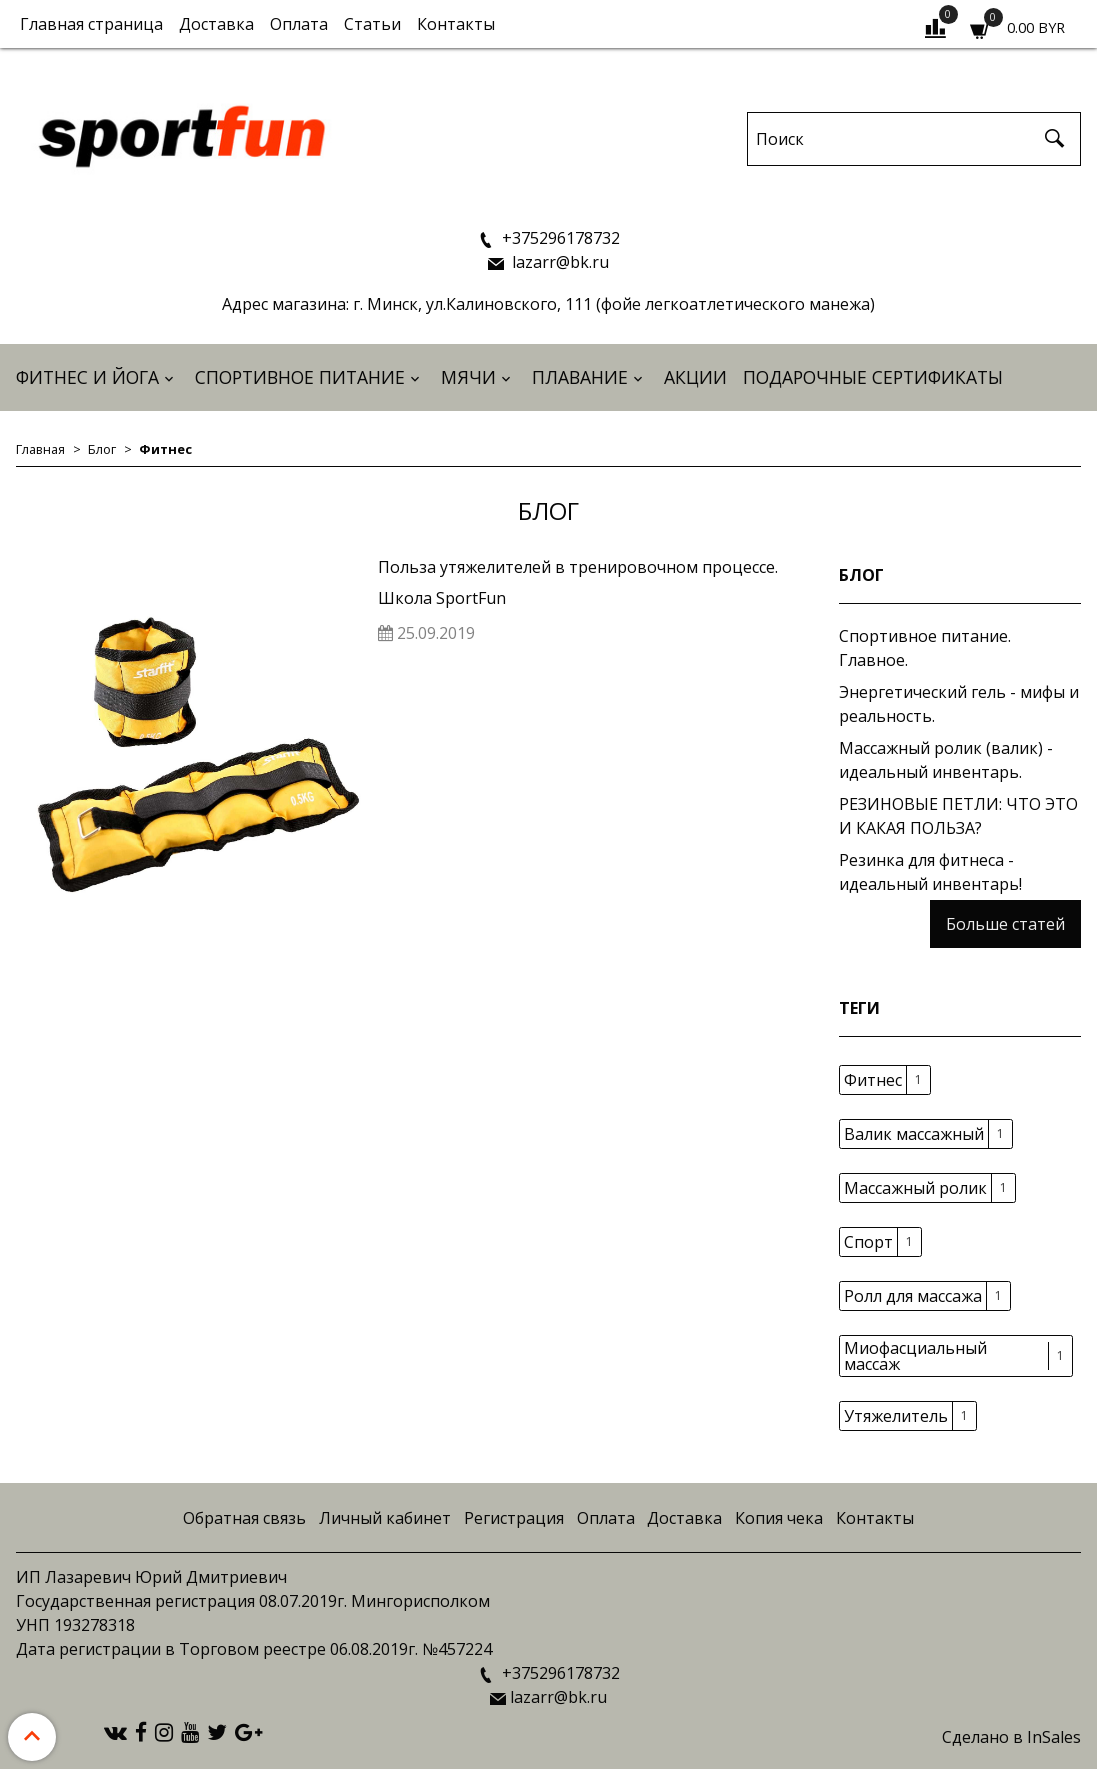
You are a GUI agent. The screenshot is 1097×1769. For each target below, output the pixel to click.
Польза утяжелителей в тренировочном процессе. (578, 567)
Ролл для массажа (913, 1296)
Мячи (468, 377)
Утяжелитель (896, 1416)
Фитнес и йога (87, 377)
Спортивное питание (300, 377)
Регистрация (514, 1518)
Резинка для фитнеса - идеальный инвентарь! (930, 872)
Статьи (372, 24)
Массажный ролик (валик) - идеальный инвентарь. (946, 760)
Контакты (456, 24)
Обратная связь (244, 1518)
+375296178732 (559, 238)
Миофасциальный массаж (915, 1356)
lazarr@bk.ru (558, 262)
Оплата (299, 24)
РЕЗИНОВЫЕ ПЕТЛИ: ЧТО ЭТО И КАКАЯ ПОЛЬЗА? (958, 816)
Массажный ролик (915, 1188)
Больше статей (1005, 924)
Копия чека (779, 1518)
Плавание (580, 377)
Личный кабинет (385, 1518)
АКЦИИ (695, 377)
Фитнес (873, 1080)
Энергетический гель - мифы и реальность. (959, 704)
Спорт (868, 1242)
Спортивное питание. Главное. (925, 648)
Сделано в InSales (1011, 1737)
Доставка (216, 24)
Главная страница (91, 24)
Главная (40, 449)
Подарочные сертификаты (873, 377)
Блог (102, 449)
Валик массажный (914, 1134)
